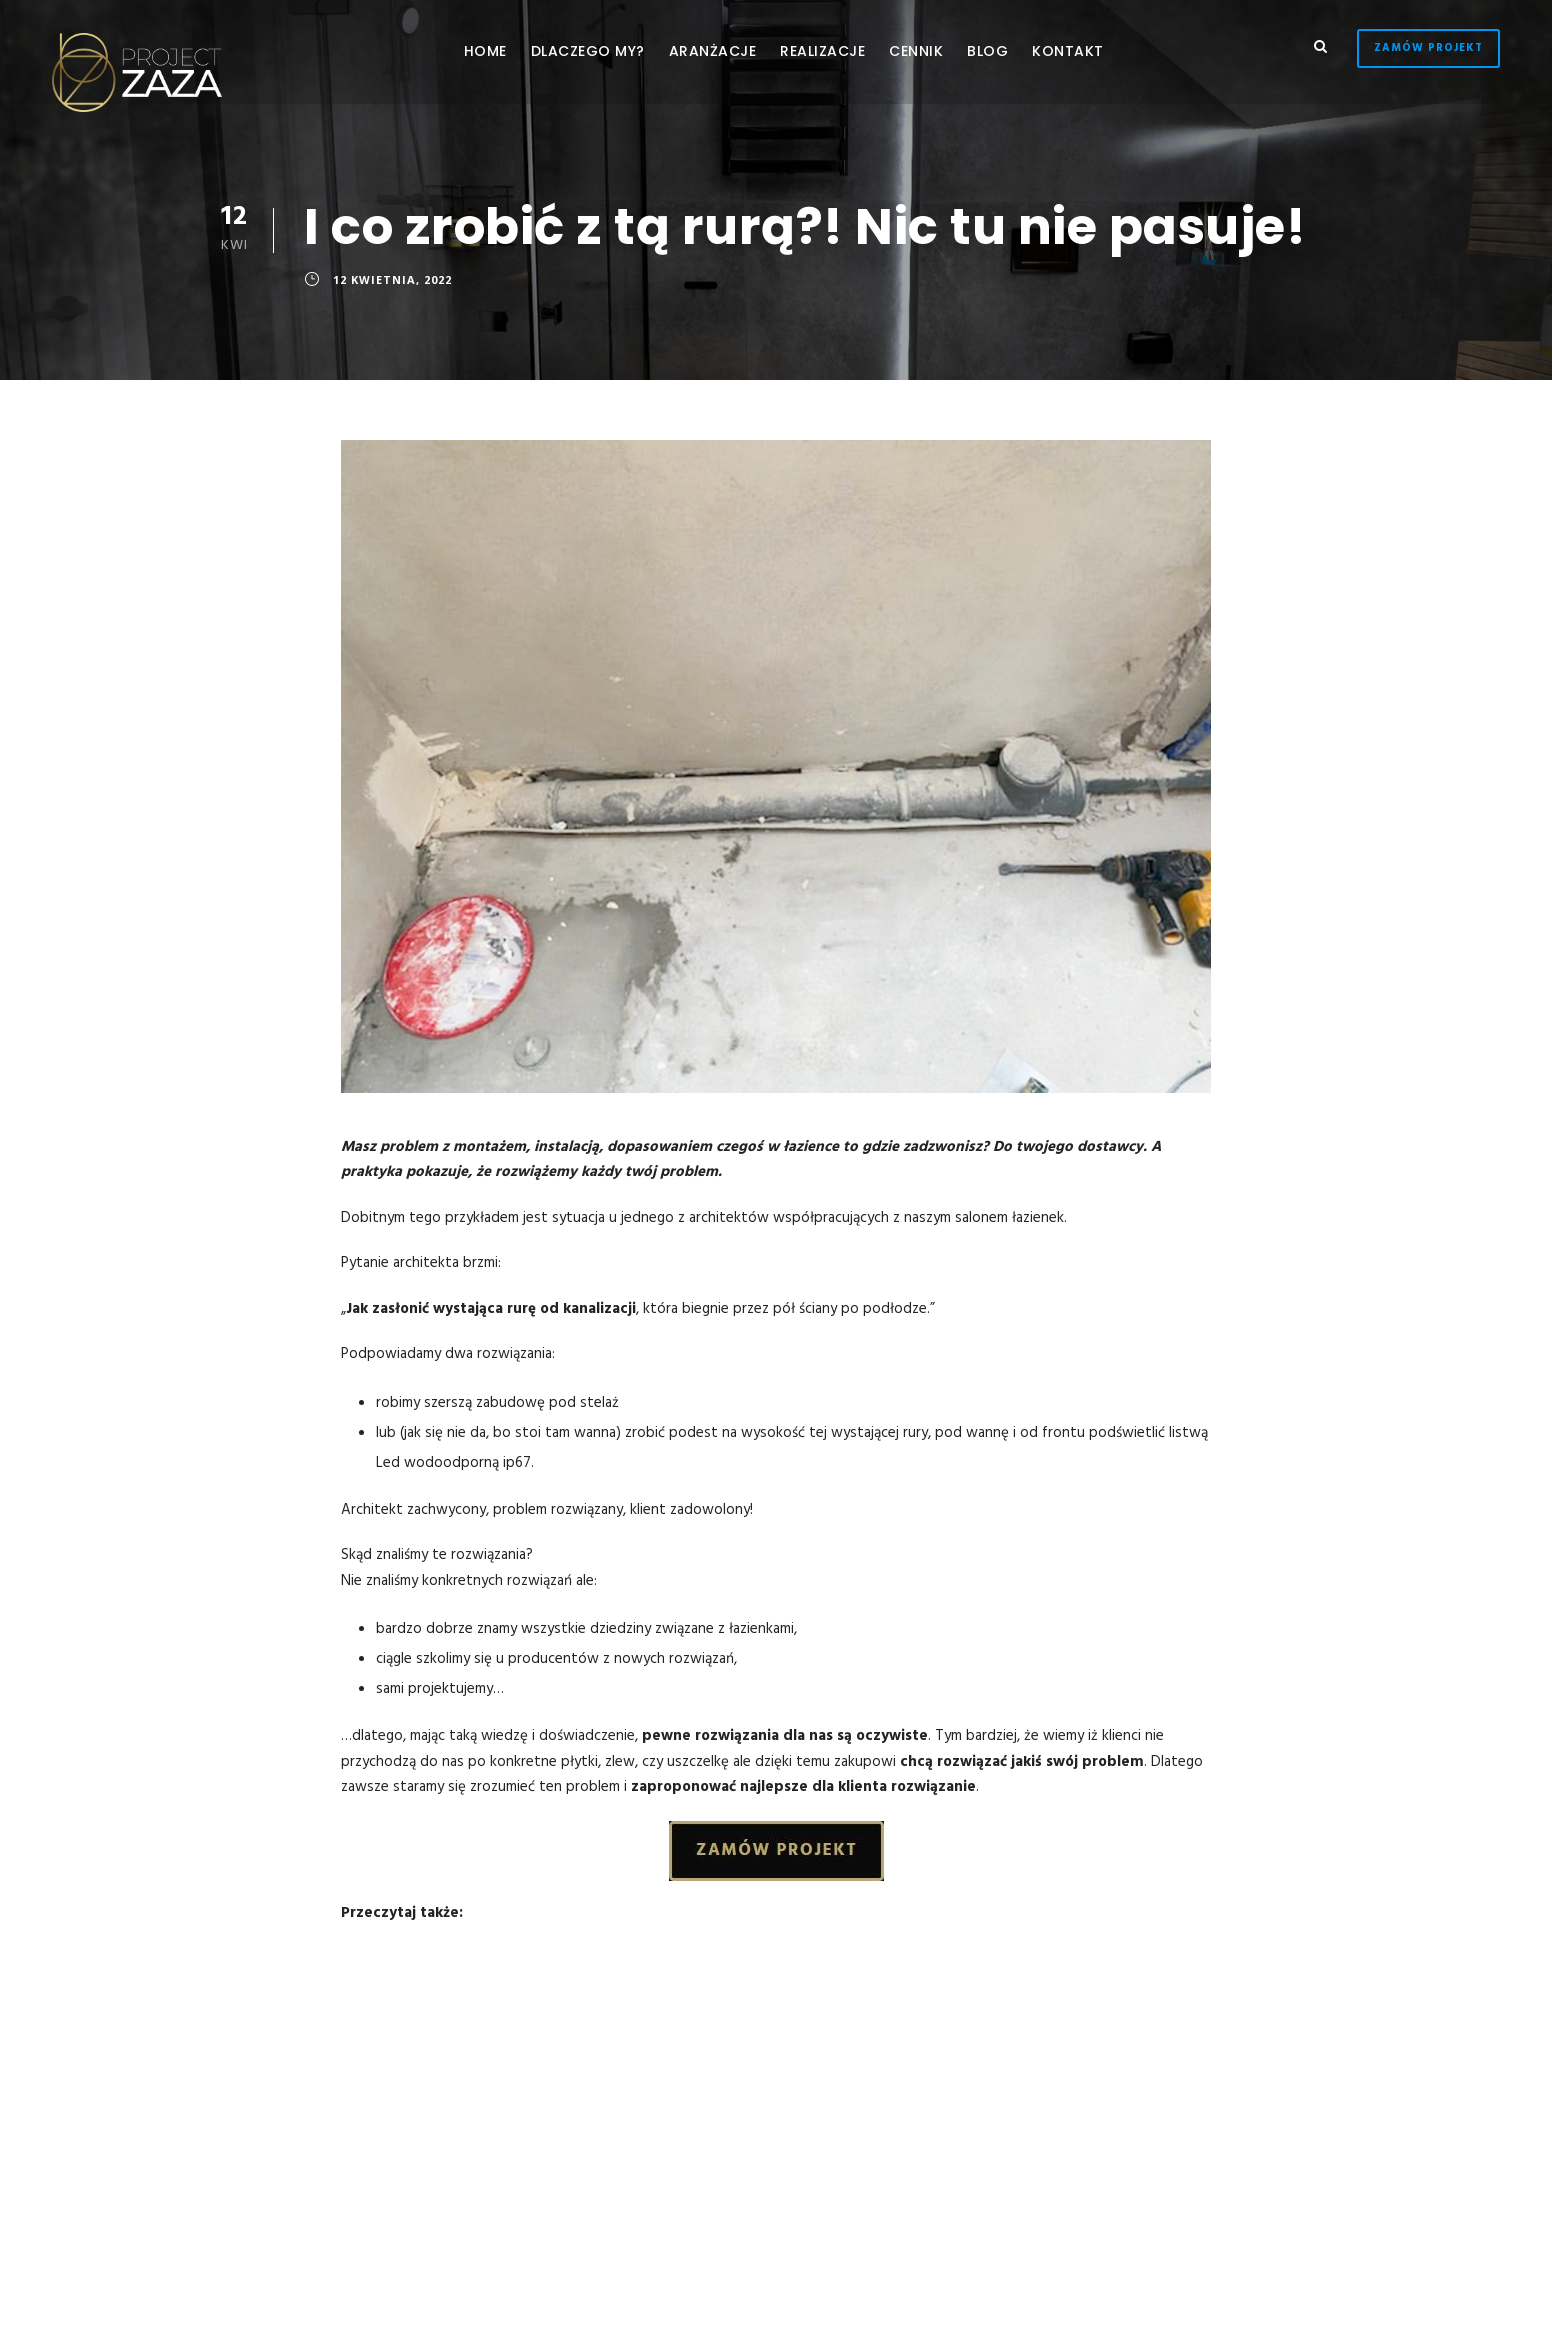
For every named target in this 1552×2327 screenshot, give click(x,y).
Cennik (916, 51)
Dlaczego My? (588, 51)
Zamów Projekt (1428, 48)
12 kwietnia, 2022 (392, 279)
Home (485, 51)
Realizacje (822, 51)
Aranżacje (713, 51)
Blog (987, 51)
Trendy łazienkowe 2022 (546, 1976)
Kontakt (1068, 51)
